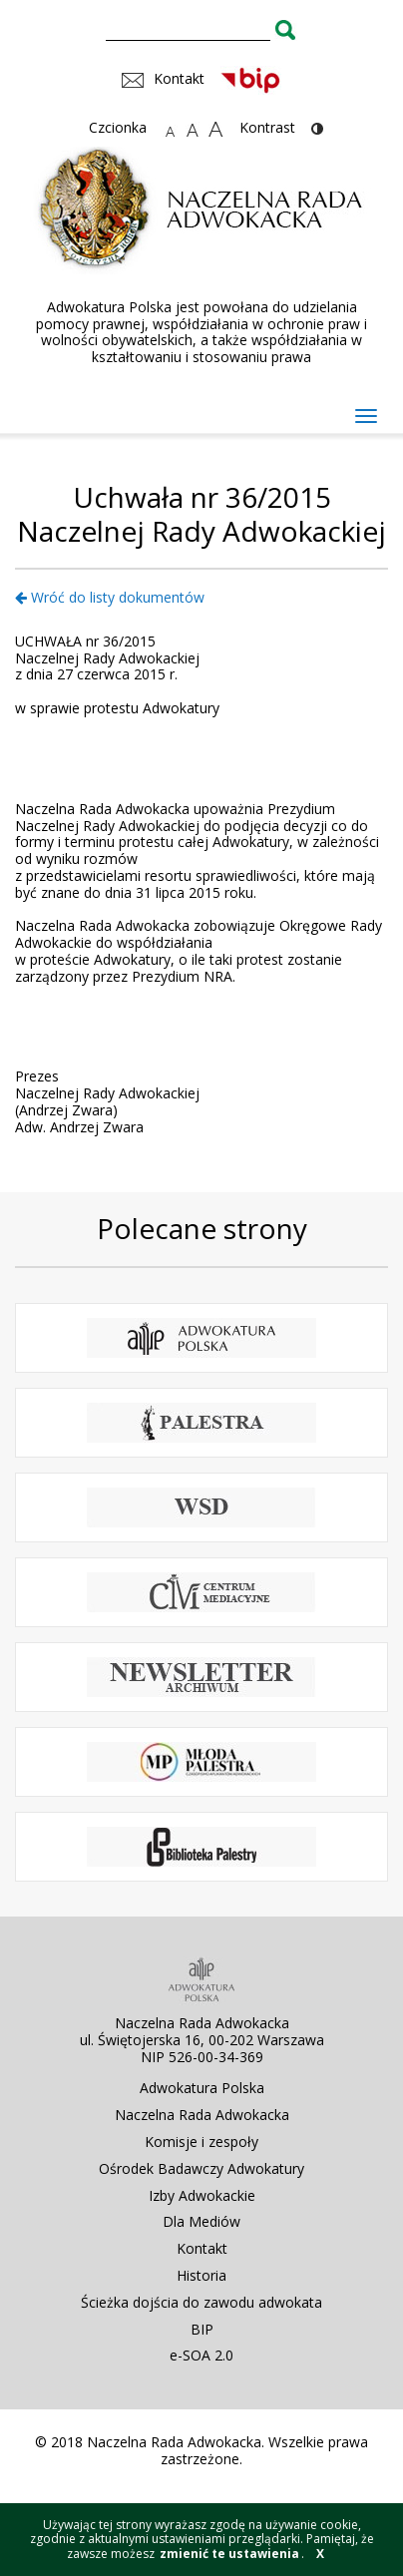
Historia (201, 2275)
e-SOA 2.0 (201, 2355)
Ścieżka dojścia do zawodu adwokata (201, 2302)
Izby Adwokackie (202, 2195)
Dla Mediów (201, 2221)
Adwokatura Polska (202, 2087)
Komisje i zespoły (201, 2141)
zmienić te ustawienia (229, 2553)
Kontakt (202, 2248)
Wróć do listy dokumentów (109, 597)
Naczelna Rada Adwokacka (202, 2114)
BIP (202, 2329)
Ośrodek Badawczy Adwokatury (201, 2168)
